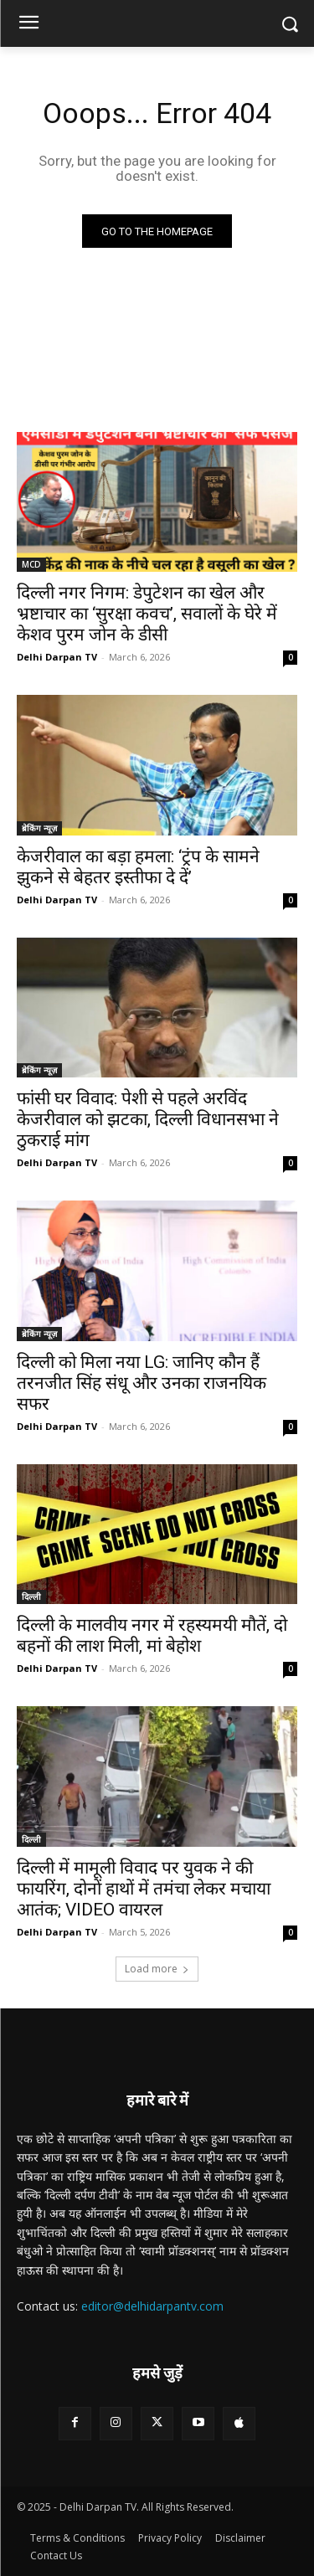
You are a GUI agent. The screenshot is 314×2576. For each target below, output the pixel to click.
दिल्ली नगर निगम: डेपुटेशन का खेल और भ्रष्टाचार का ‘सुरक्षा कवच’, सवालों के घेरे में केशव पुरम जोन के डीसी (147, 614)
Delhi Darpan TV (57, 656)
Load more (157, 1969)
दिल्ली (31, 1596)
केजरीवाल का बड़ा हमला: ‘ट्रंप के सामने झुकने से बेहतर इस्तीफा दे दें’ (138, 866)
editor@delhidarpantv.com (152, 2306)
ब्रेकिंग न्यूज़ (39, 828)
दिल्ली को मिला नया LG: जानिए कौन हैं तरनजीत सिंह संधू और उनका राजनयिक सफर (141, 1383)
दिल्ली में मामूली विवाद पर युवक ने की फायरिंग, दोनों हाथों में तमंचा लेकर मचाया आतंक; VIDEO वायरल (143, 1889)
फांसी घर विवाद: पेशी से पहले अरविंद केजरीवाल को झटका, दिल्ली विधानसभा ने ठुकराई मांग (148, 1119)
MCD (31, 564)
